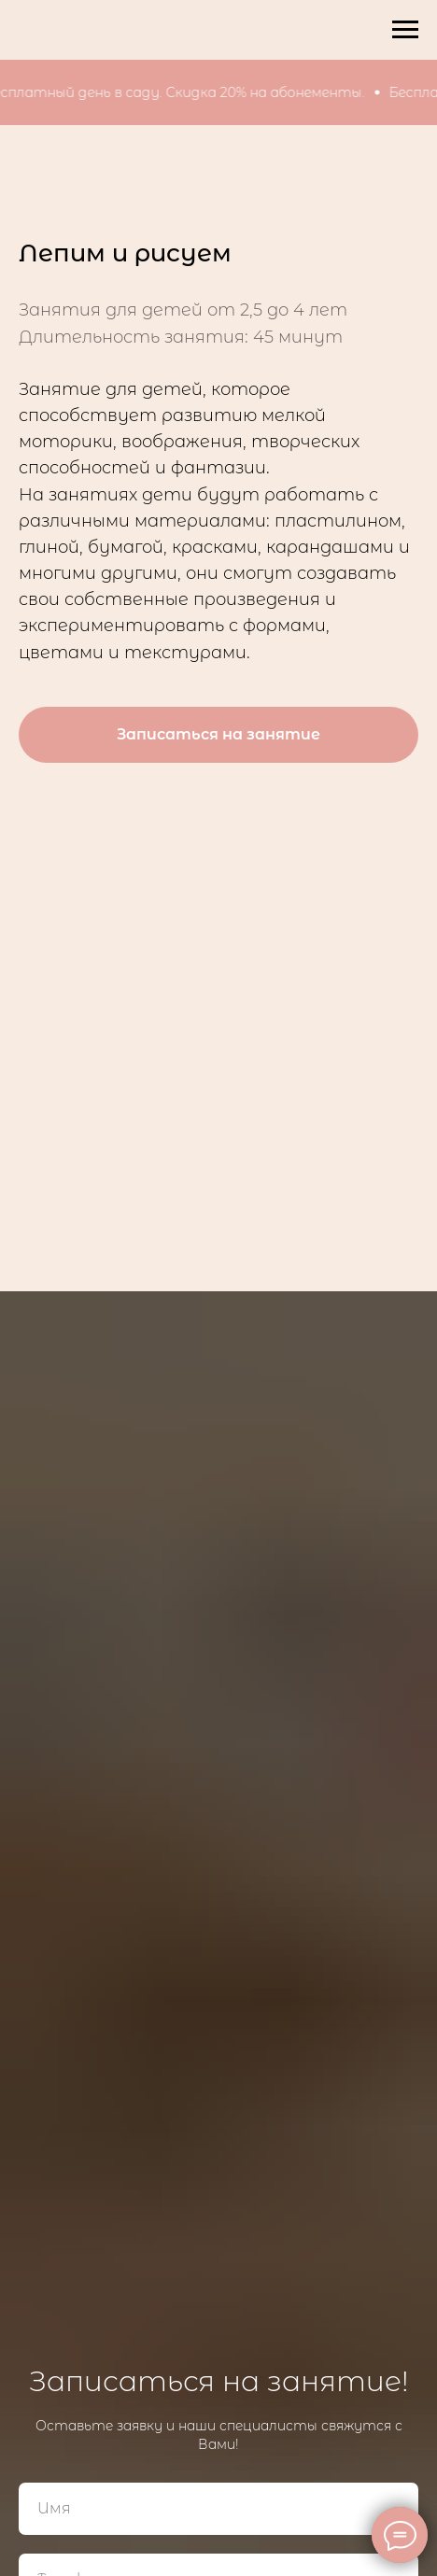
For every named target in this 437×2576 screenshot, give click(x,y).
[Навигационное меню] (405, 30)
